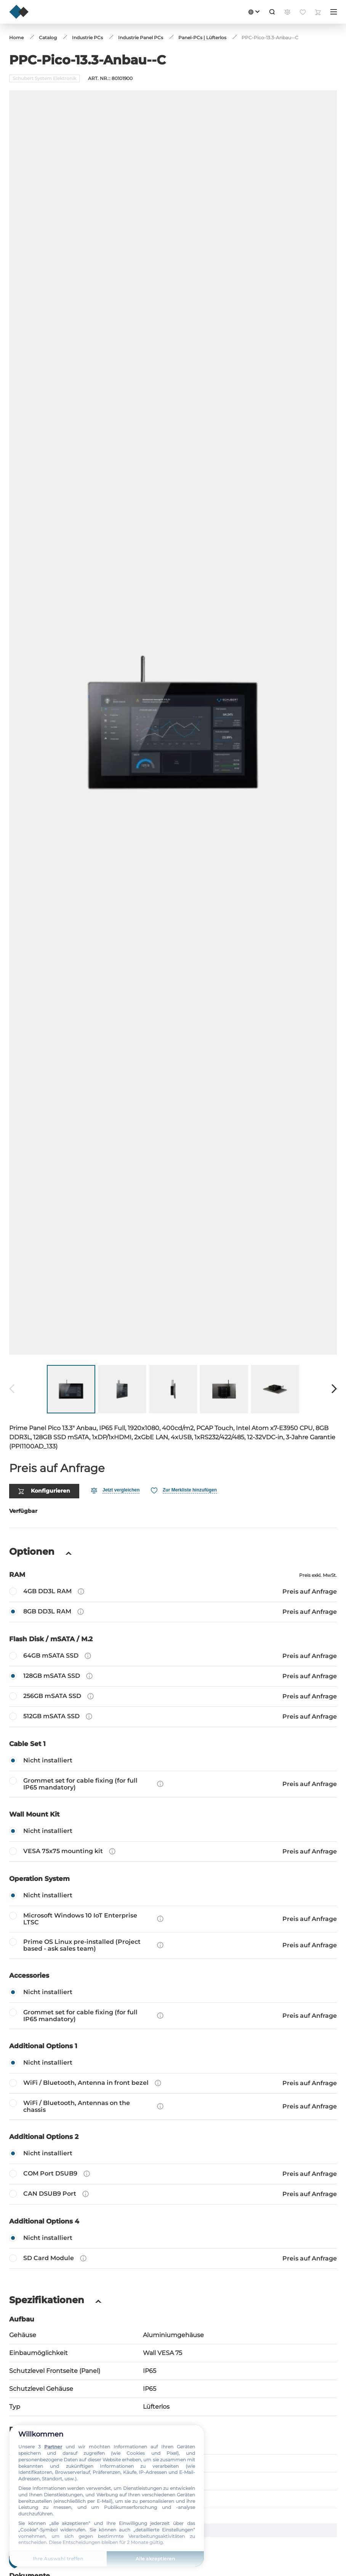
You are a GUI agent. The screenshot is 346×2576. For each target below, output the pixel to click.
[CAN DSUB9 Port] (173, 2160)
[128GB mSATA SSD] (173, 1642)
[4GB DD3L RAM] (173, 1557)
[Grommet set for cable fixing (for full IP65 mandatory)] (173, 1750)
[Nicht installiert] (173, 1727)
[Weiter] (334, 1354)
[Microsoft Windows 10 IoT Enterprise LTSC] (173, 1885)
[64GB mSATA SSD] (173, 1622)
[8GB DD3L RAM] (173, 1578)
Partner (53, 2446)
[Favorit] (184, 1456)
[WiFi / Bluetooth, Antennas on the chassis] (173, 2072)
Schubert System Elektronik (44, 78)
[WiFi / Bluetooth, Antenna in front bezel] (173, 2049)
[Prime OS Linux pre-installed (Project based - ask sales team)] (173, 1911)
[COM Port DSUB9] (173, 2140)
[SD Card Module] (173, 2224)
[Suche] (272, 11)
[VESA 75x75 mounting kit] (173, 1817)
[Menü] (333, 11)
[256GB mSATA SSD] (173, 1662)
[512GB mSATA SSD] (173, 1682)
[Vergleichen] (115, 1456)
